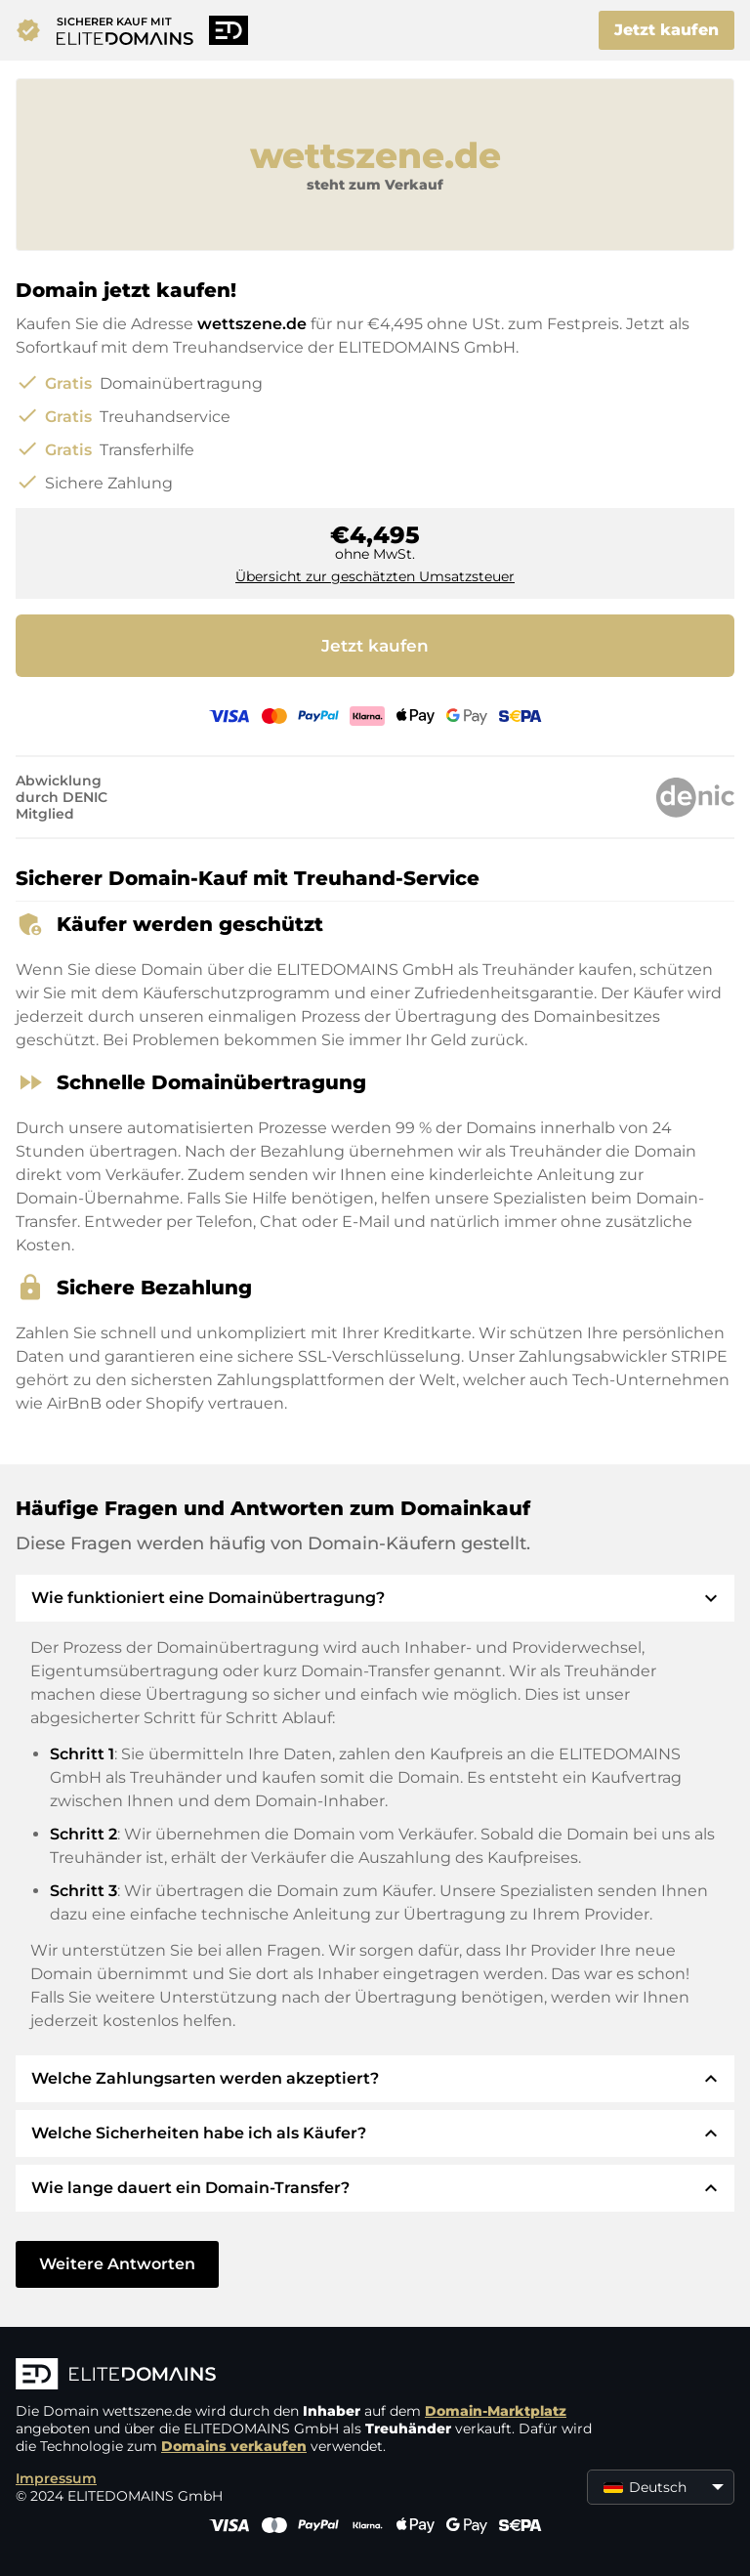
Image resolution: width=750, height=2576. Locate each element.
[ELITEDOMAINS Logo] (309, 2375)
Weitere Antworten (117, 2264)
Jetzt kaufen (666, 30)
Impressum (56, 2478)
